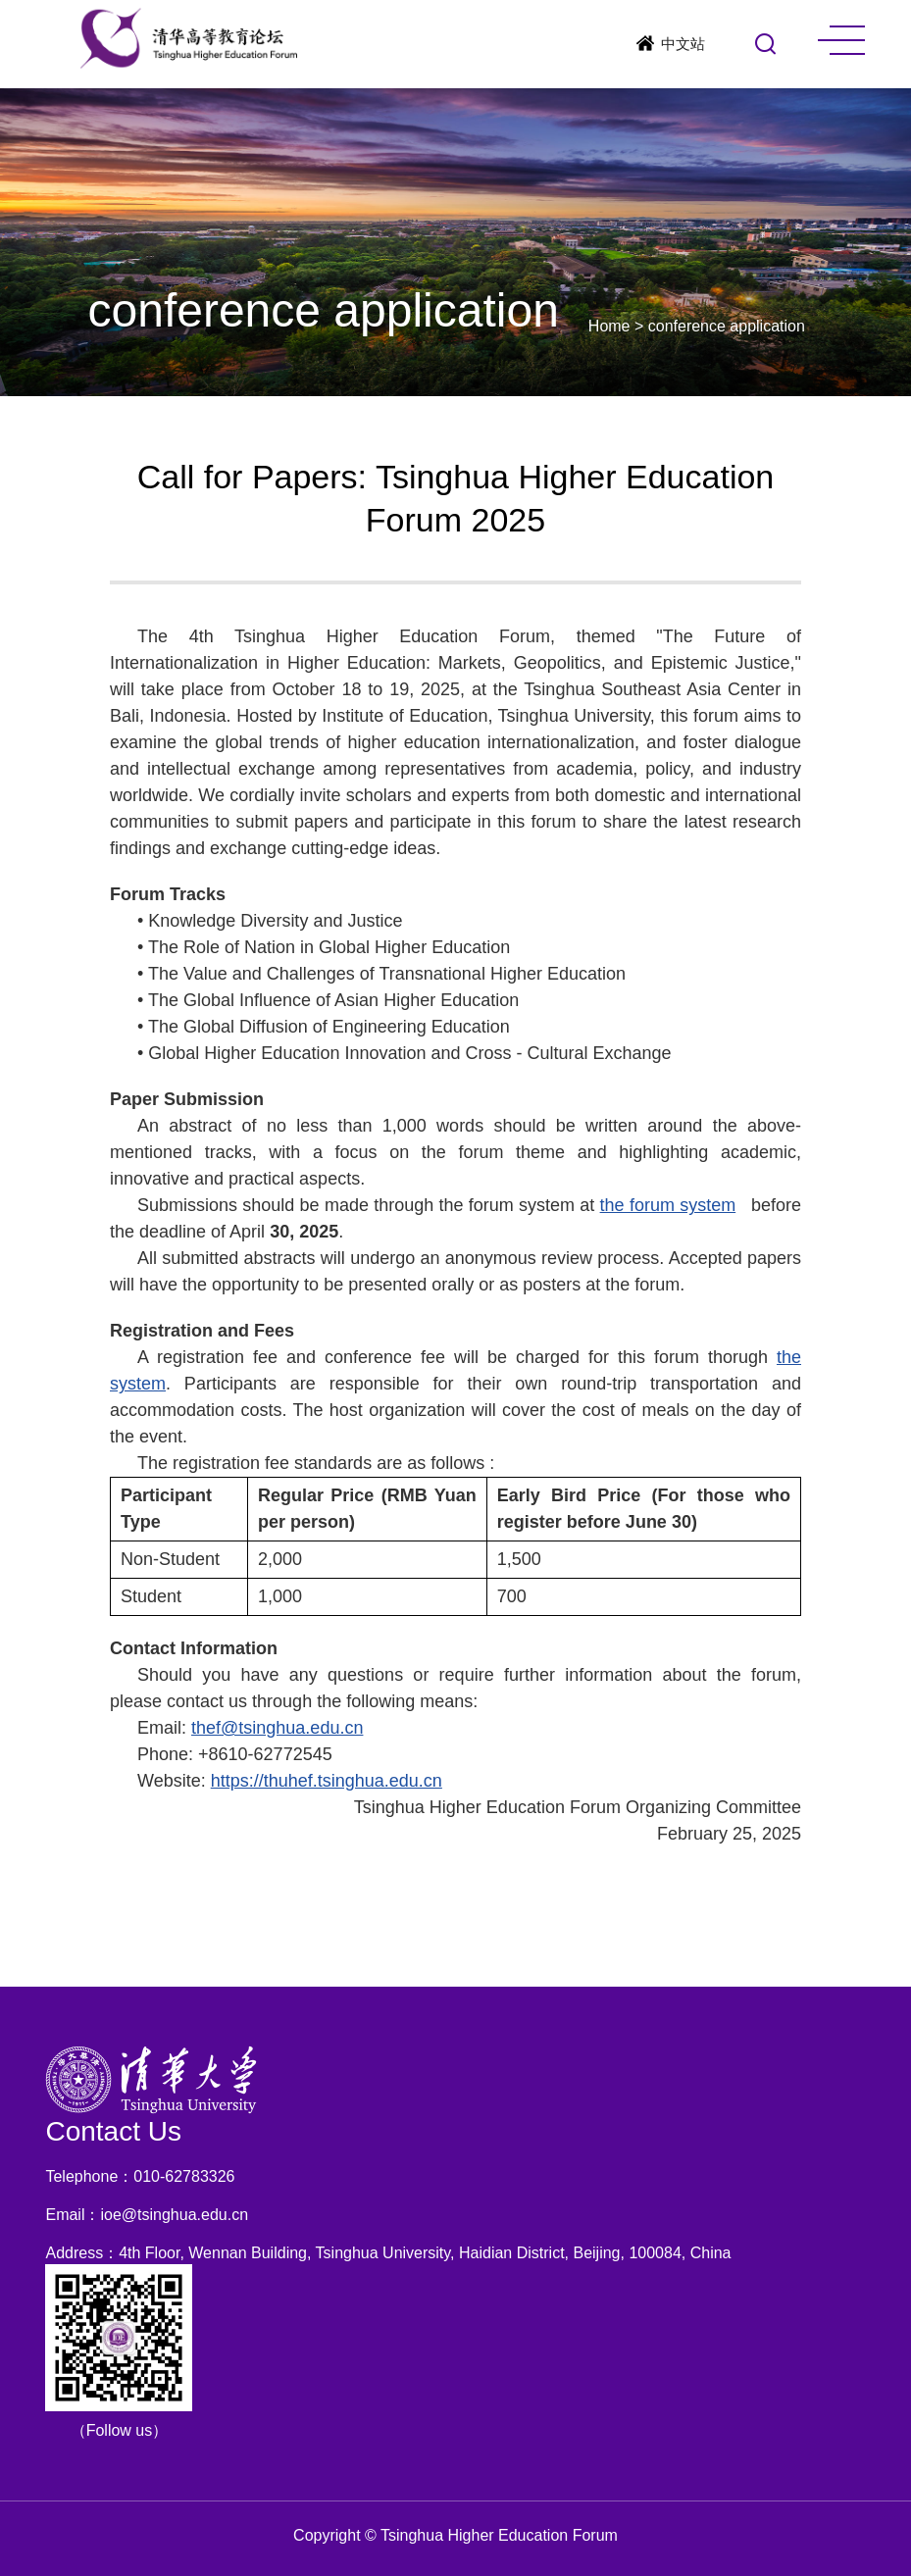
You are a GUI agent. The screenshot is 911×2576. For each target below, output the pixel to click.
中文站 (683, 43)
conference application (726, 326)
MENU (841, 40)
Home (609, 326)
